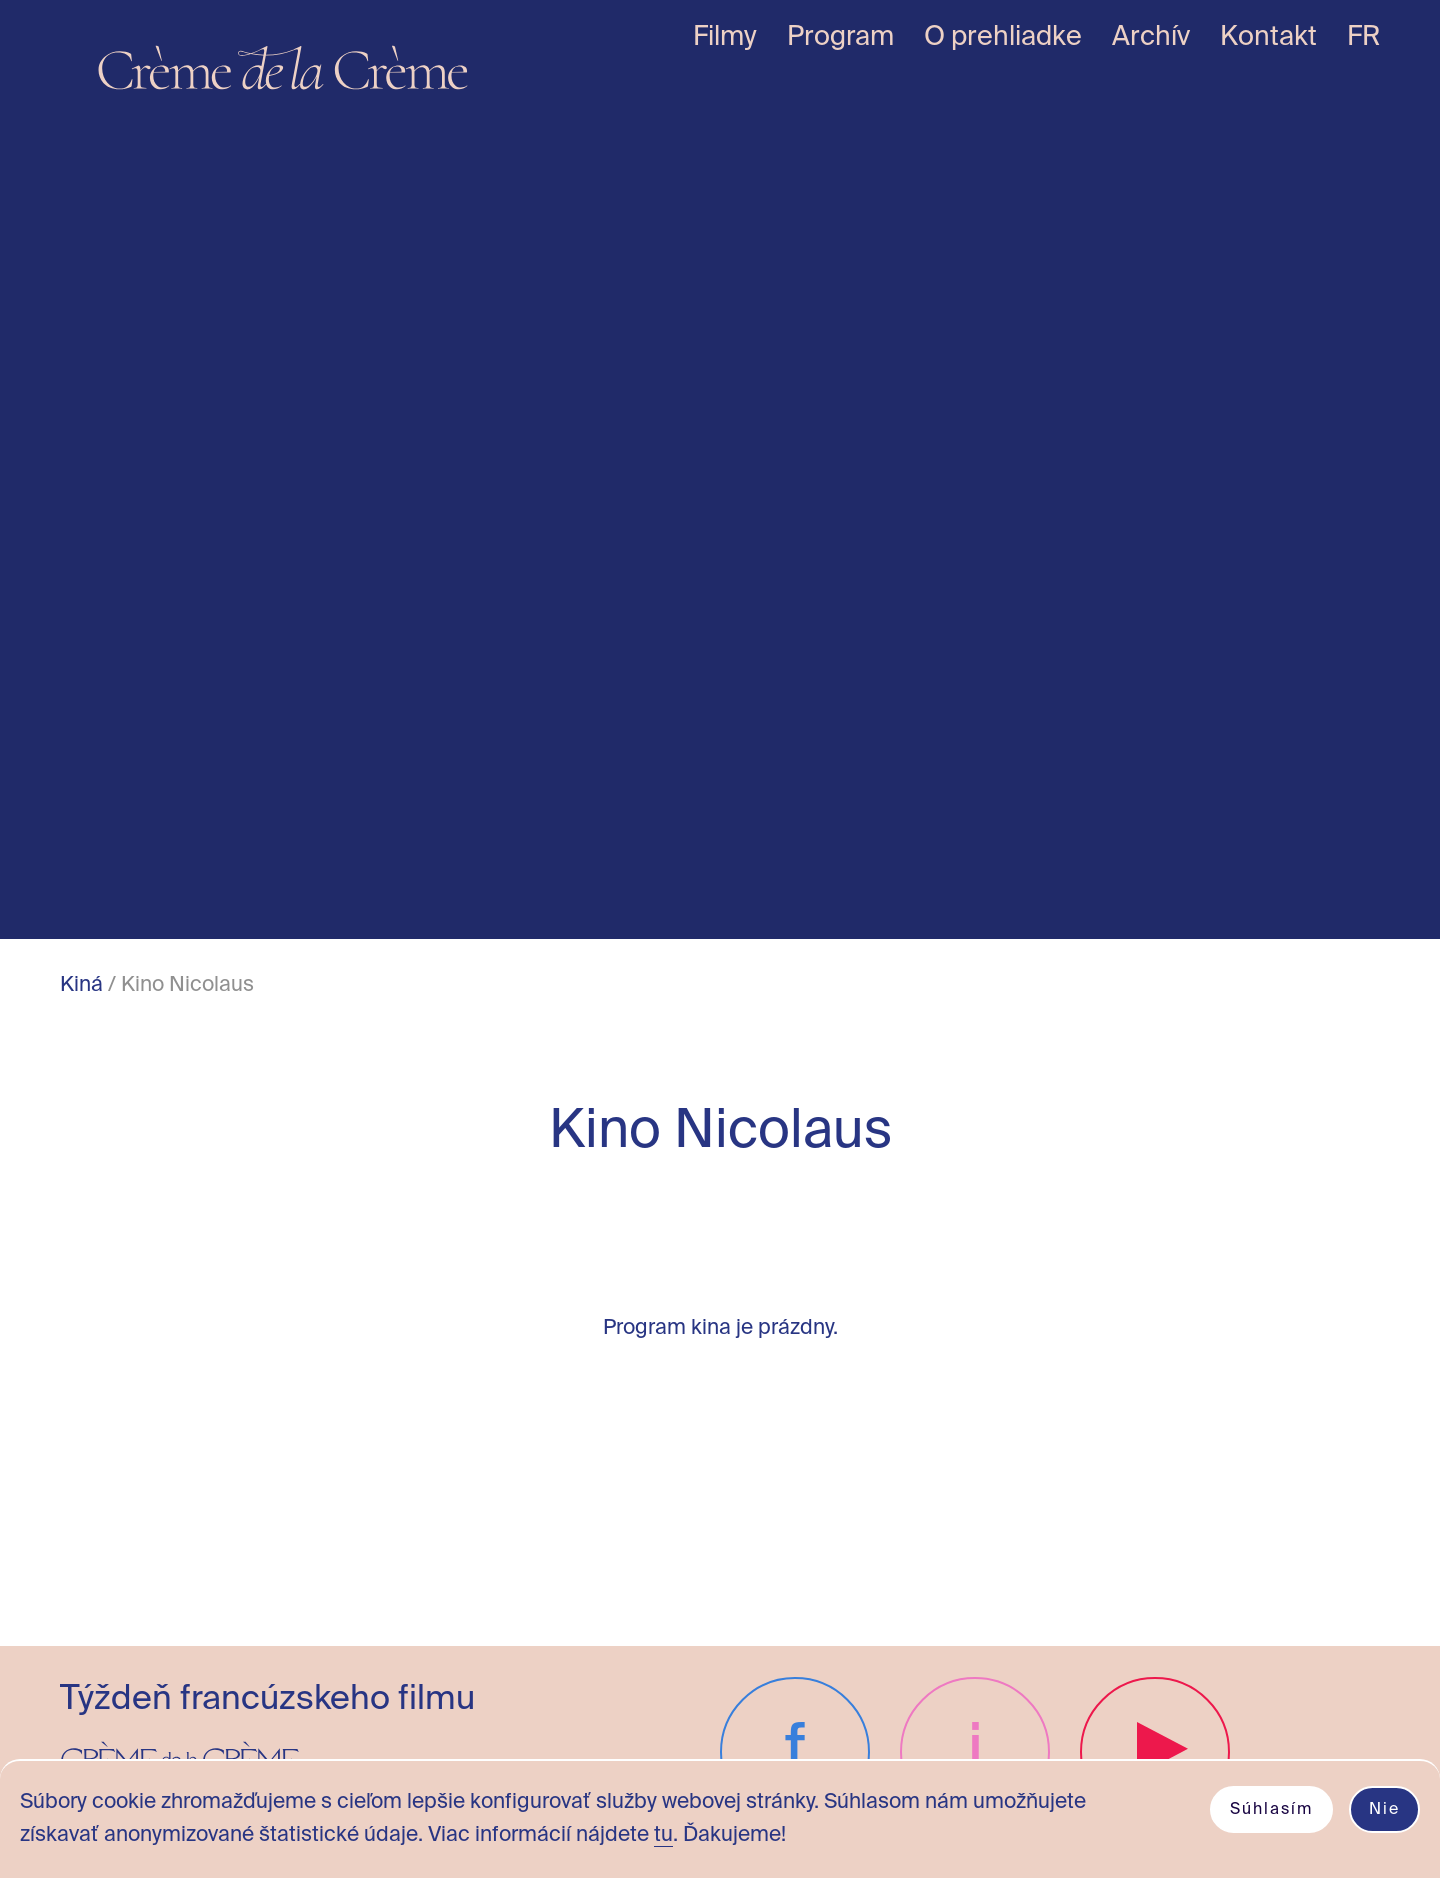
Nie (1384, 1810)
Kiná (81, 985)
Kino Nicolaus (187, 985)
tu (663, 1835)
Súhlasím (1271, 1810)
